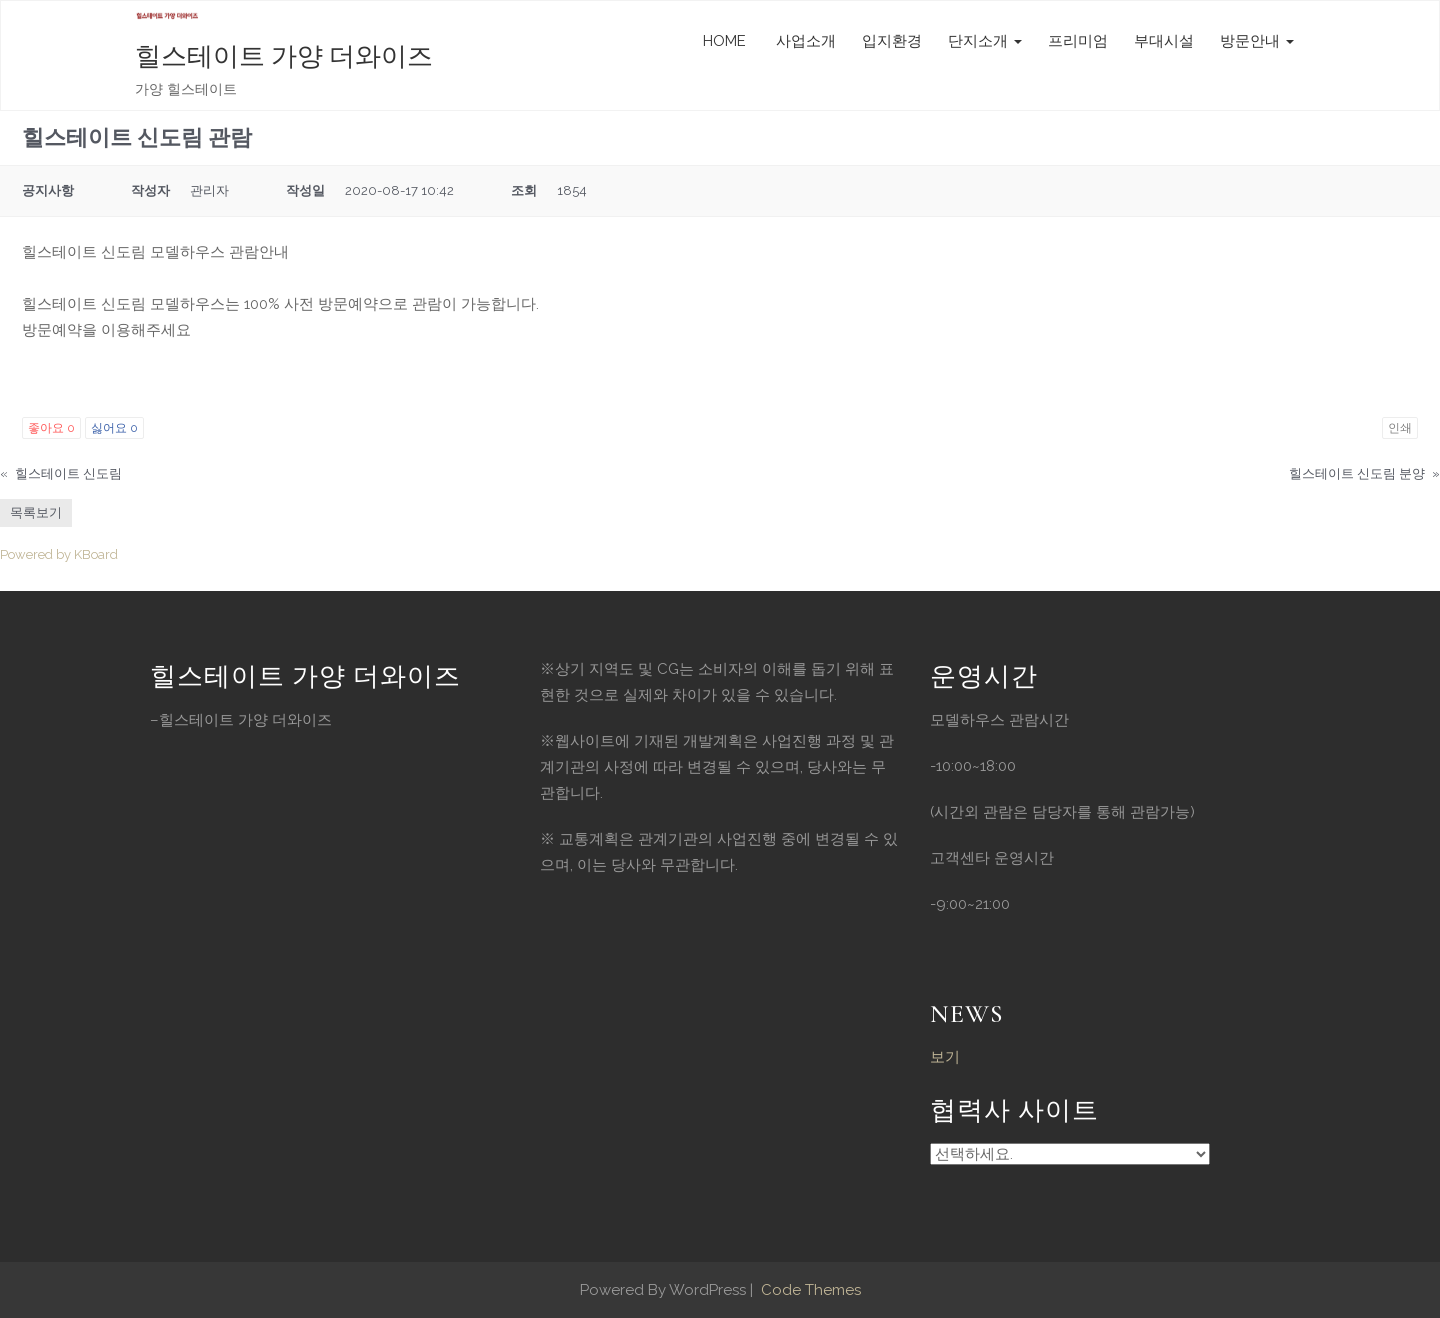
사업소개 (804, 41)
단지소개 (985, 41)
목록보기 (36, 512)
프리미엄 (1078, 41)
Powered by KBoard (59, 554)
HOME (724, 41)
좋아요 (51, 428)
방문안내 (1257, 41)
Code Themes (809, 1290)
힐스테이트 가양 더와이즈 (284, 56)
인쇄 (1400, 428)
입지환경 (892, 41)
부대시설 (1164, 41)
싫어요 (114, 428)
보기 (945, 1057)
